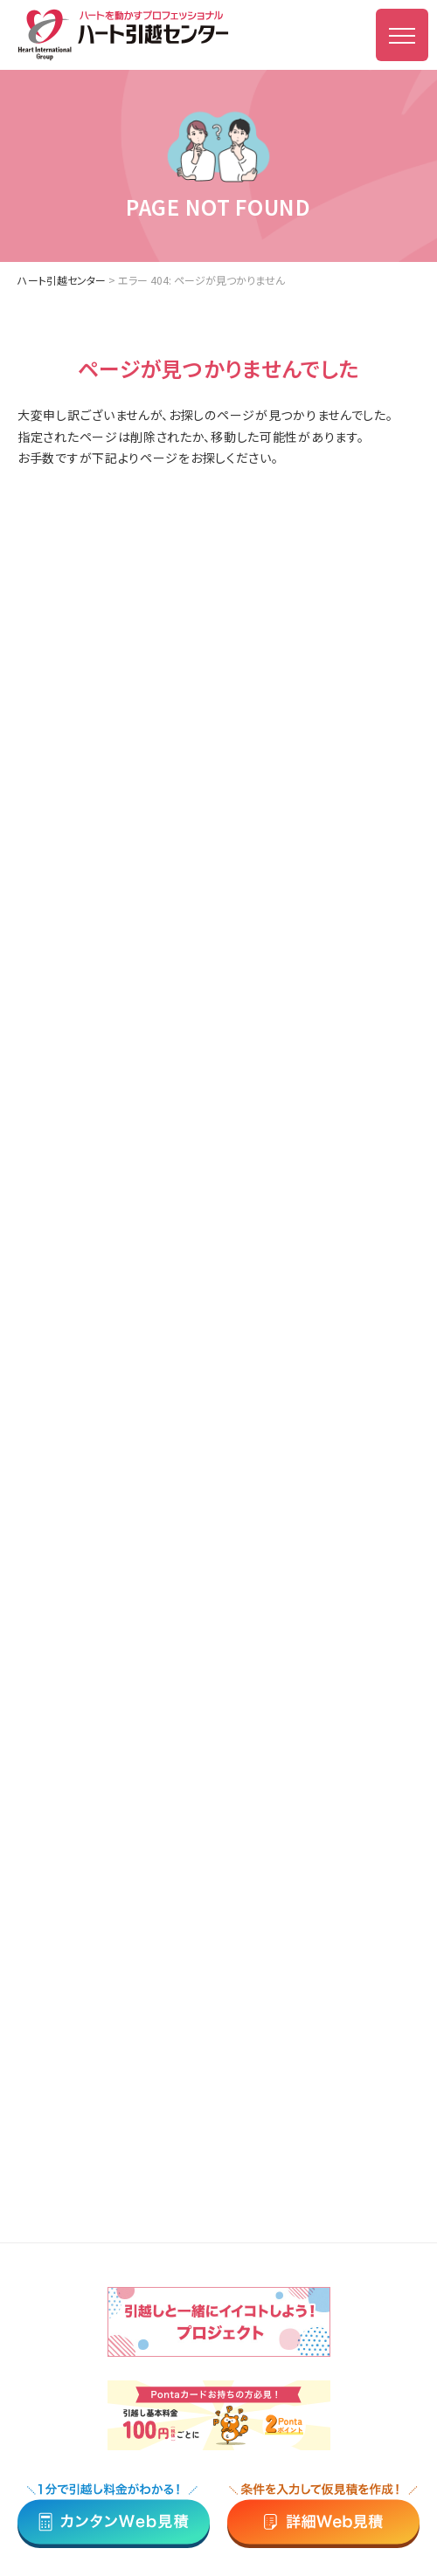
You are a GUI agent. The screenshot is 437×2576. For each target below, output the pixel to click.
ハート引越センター (61, 279)
